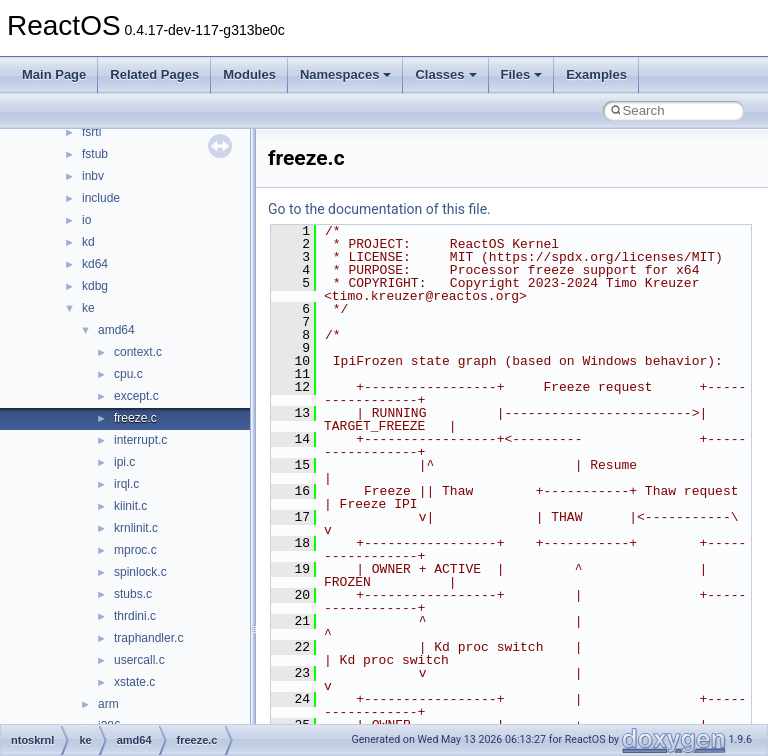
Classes (445, 74)
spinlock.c (140, 572)
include (101, 198)
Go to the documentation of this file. (379, 209)
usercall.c (139, 660)
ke (88, 308)
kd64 (95, 264)
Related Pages (154, 74)
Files (522, 74)
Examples (596, 74)
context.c (138, 352)
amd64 (116, 330)
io (86, 220)
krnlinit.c (136, 528)
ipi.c (124, 462)
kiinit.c (130, 506)
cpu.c (128, 374)
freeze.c (135, 418)
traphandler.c (148, 638)
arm (108, 704)
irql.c (126, 484)
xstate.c (134, 682)
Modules (249, 74)
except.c (136, 396)
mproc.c (135, 550)
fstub (95, 154)
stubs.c (133, 594)
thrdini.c (135, 616)
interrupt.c (140, 440)
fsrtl (91, 132)
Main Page (54, 74)
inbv (93, 176)
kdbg (95, 286)
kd (88, 242)
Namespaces (346, 74)
